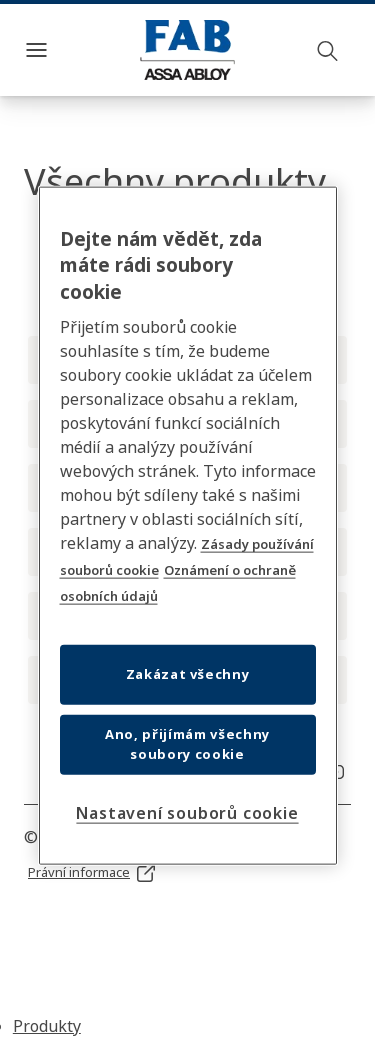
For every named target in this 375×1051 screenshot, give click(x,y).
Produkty (47, 1026)
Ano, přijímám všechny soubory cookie (187, 744)
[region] (188, 525)
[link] (93, 873)
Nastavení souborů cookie (187, 813)
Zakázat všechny (188, 674)
